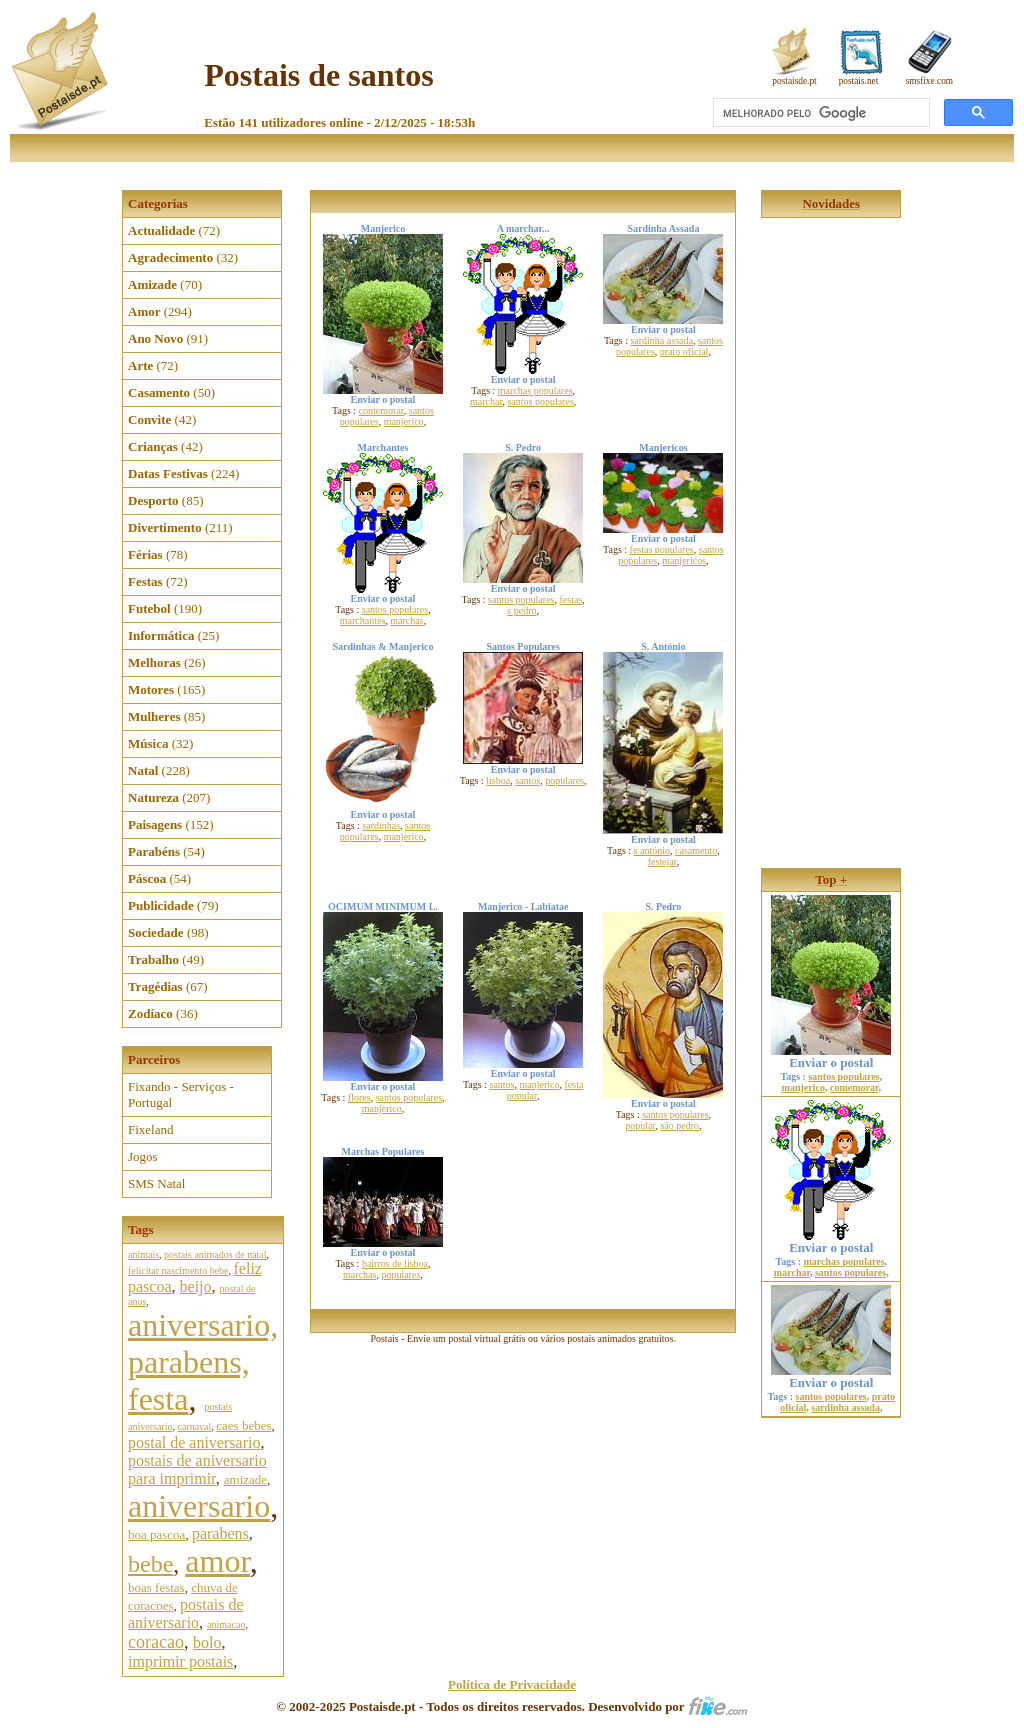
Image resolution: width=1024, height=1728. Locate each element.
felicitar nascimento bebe (178, 1270)
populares (564, 780)
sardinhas (381, 825)
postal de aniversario (194, 1442)
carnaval (194, 1426)
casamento (696, 850)
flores (359, 1097)
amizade (245, 1479)
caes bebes (243, 1425)
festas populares (662, 549)
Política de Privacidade (512, 1684)
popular (640, 1125)
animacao (226, 1624)
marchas (406, 620)
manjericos (684, 560)
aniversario (199, 1506)
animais (143, 1254)
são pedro (679, 1125)
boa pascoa (156, 1534)
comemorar (381, 410)
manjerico (404, 421)
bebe (150, 1564)
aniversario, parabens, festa (203, 1362)
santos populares (540, 401)
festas (570, 599)
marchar (486, 401)
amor (217, 1561)
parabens (220, 1533)
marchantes (363, 620)
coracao (156, 1642)
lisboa (498, 780)
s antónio (652, 850)
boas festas (156, 1587)
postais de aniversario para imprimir (197, 1469)
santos (527, 780)
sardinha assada (661, 340)
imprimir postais (180, 1661)
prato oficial (684, 351)
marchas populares (535, 390)
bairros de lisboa (395, 1263)
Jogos (143, 1156)
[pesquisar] (819, 113)
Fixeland (151, 1129)
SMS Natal (156, 1183)
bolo (207, 1642)
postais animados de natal (215, 1254)
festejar (662, 861)
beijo (196, 1286)
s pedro (521, 610)
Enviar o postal (831, 1056)
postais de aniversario (186, 1613)
